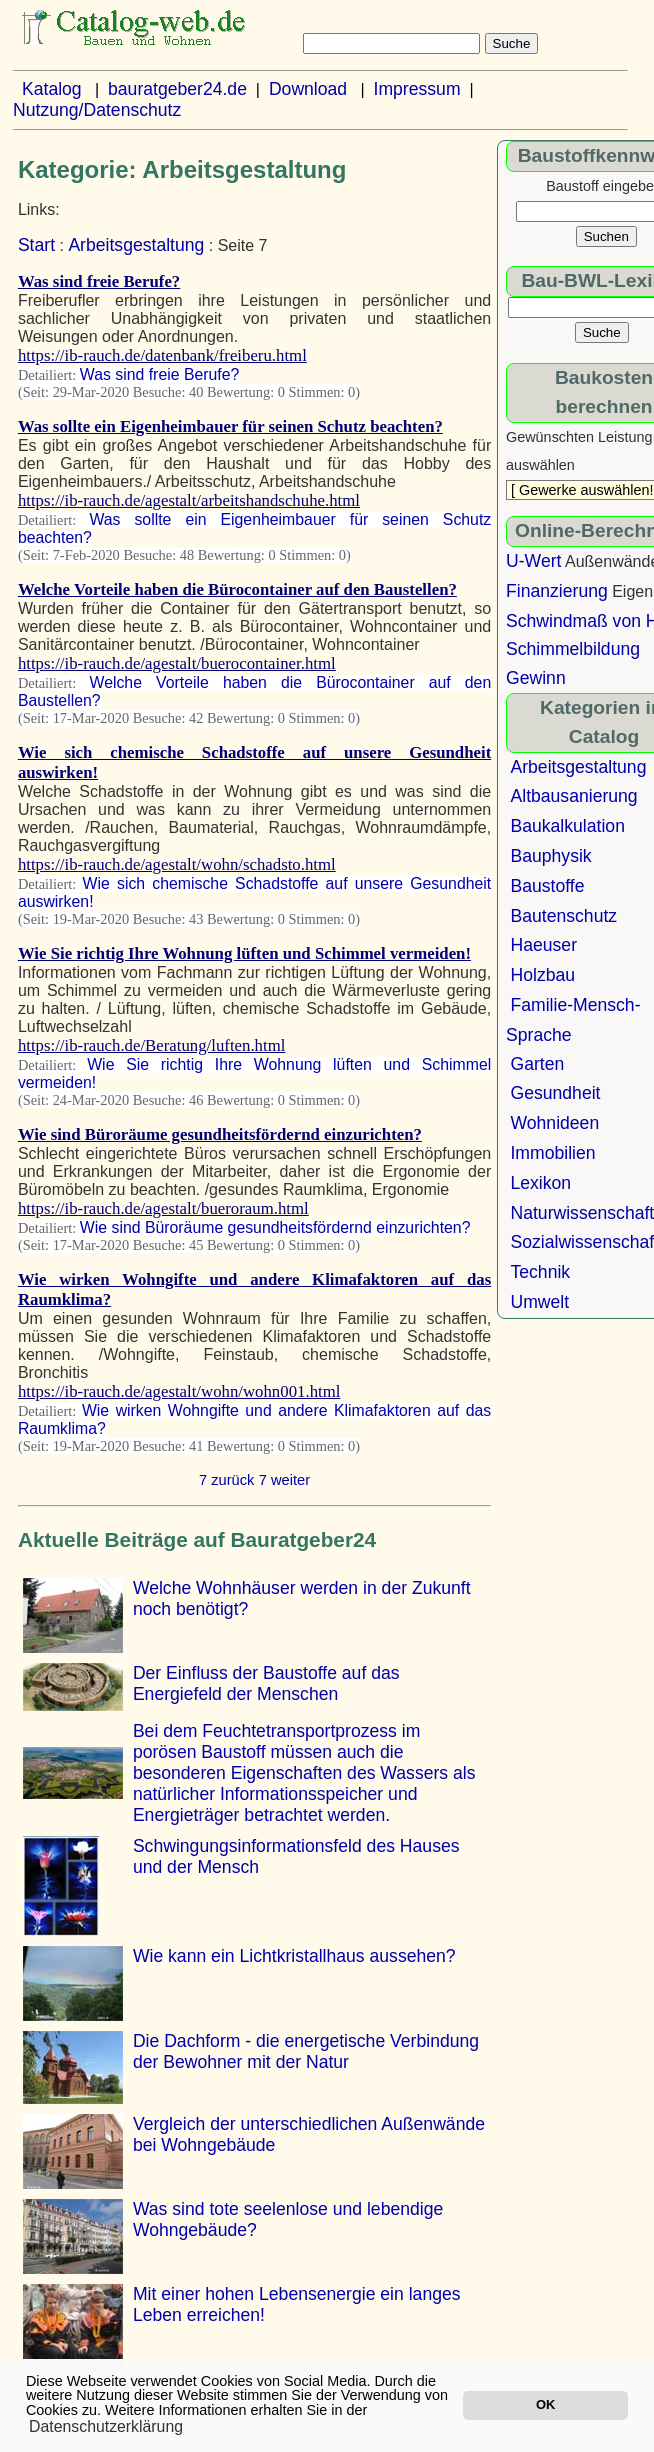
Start (36, 245)
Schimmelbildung (573, 649)
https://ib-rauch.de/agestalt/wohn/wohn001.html (179, 1391)
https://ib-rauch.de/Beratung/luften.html (152, 1045)
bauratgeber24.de (177, 89)
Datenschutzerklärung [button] (106, 2426)
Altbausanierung (573, 796)
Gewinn (536, 678)
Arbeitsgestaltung (136, 245)
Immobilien (552, 1153)
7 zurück (226, 1480)
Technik (540, 1272)
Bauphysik (550, 856)
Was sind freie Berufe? (99, 281)
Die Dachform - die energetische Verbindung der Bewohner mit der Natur (306, 2051)
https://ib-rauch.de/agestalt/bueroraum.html (163, 1208)
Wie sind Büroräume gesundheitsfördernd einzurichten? (220, 1134)
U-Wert (533, 561)
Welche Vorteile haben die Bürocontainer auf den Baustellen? (237, 589)
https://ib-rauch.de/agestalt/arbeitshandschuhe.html (189, 500)
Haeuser (543, 945)
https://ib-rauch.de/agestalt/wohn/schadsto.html (177, 864)
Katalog (52, 89)
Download (308, 89)
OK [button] (545, 2404)
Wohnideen (554, 1123)
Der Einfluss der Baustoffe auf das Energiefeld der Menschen (266, 1683)
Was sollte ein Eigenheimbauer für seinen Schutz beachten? (230, 426)
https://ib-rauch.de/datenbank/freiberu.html (162, 355)
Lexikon (540, 1183)
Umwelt (539, 1302)
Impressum (417, 89)
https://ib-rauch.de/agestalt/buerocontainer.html (177, 663)
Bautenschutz (563, 916)
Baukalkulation (567, 826)
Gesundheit (555, 1093)
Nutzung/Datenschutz (97, 110)
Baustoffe (547, 886)
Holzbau (542, 975)
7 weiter (284, 1480)
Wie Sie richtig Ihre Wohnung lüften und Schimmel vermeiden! (244, 953)
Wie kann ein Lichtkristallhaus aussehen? (294, 1956)
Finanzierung (557, 591)
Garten (537, 1064)
